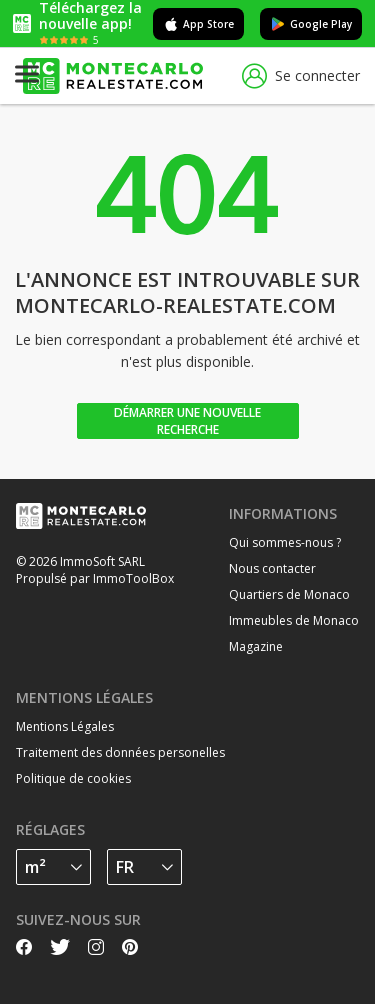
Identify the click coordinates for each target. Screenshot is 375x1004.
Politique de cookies (73, 778)
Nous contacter (272, 568)
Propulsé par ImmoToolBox (95, 578)
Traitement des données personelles (120, 752)
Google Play (311, 24)
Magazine (256, 646)
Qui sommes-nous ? (285, 542)
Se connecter (301, 76)
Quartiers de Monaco (289, 594)
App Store (198, 24)
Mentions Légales (65, 726)
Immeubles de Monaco (294, 620)
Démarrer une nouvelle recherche (187, 421)
